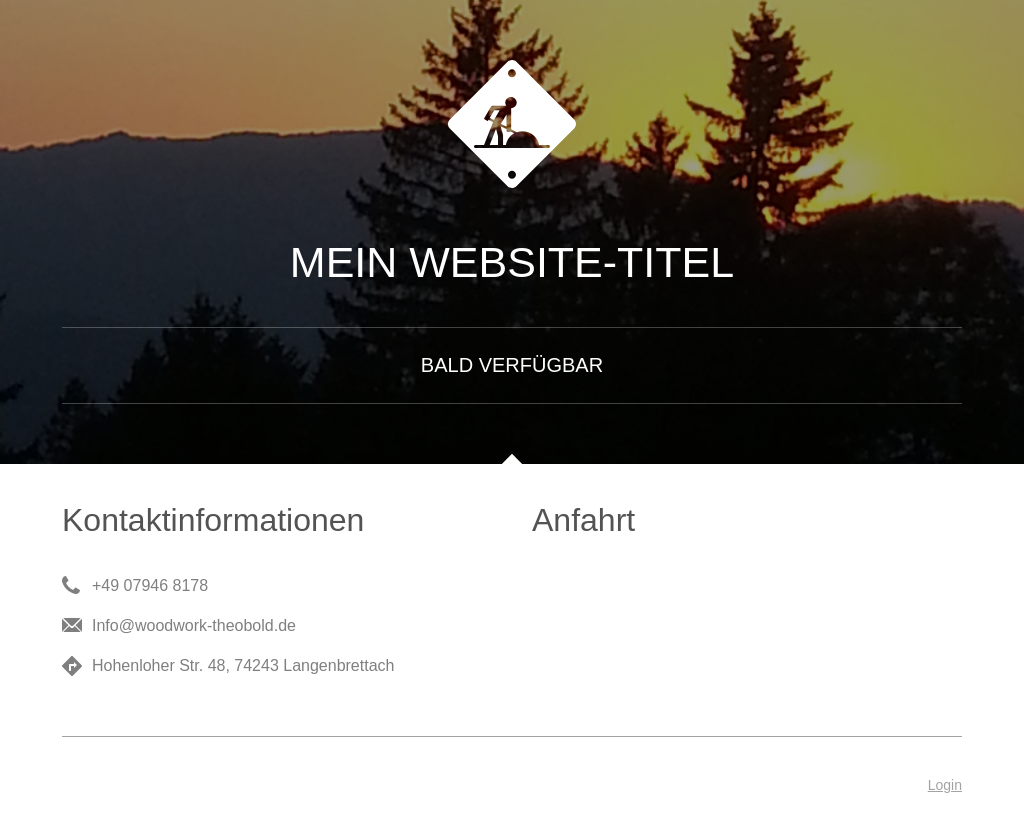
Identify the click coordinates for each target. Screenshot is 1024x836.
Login (945, 785)
